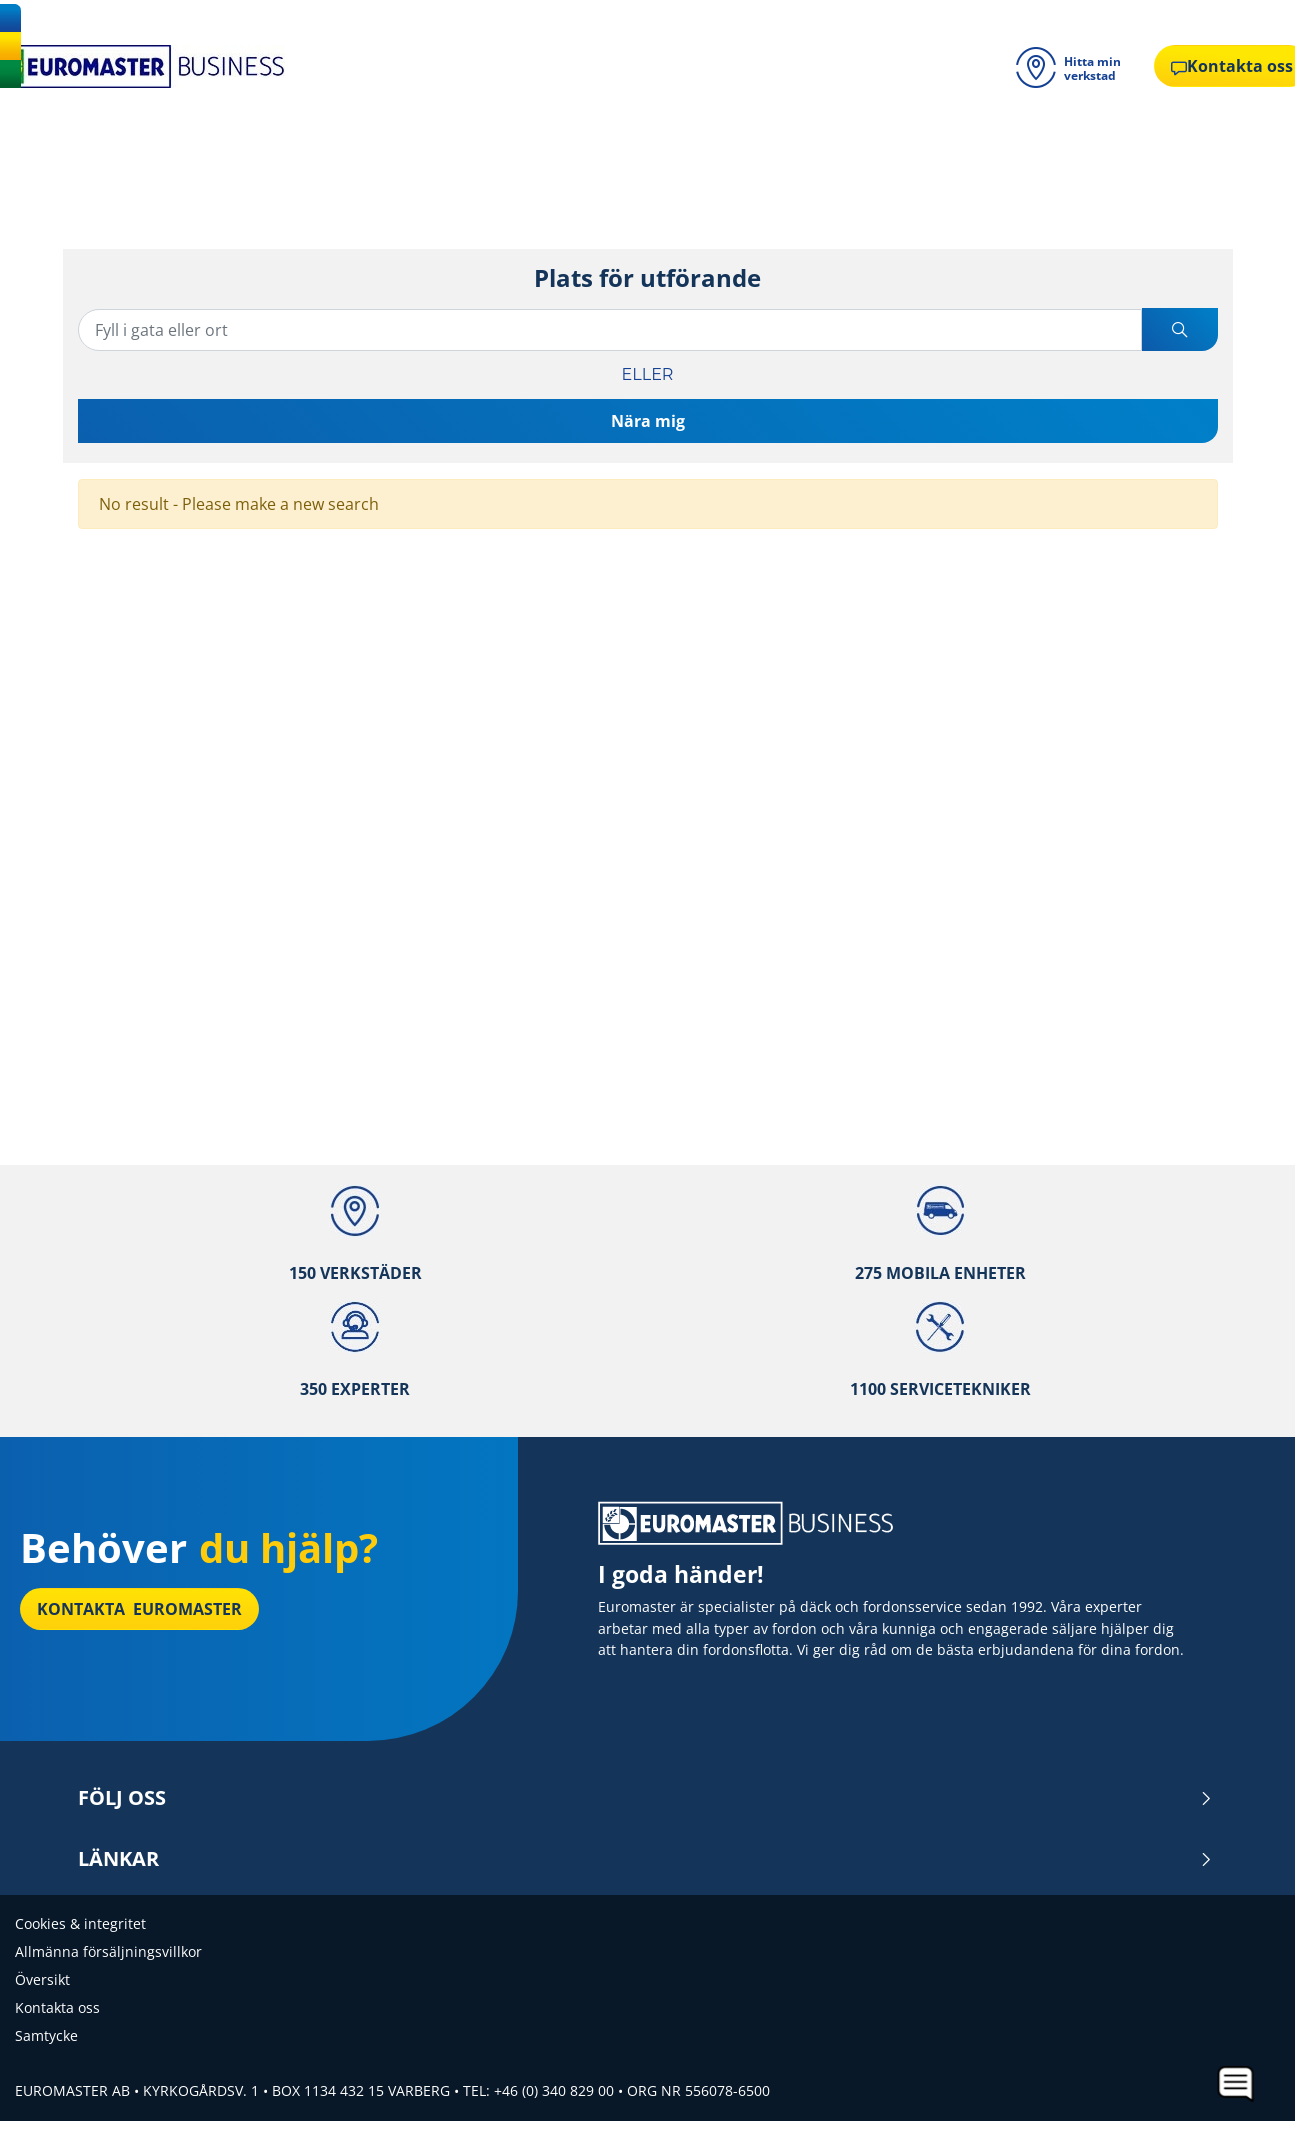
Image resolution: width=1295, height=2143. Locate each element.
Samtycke (46, 2035)
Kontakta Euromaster (139, 1609)
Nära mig (648, 421)
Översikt (42, 1979)
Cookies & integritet (80, 1923)
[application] (1236, 2084)
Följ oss (645, 1798)
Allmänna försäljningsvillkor (108, 1951)
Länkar (645, 1859)
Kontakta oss (57, 2007)
